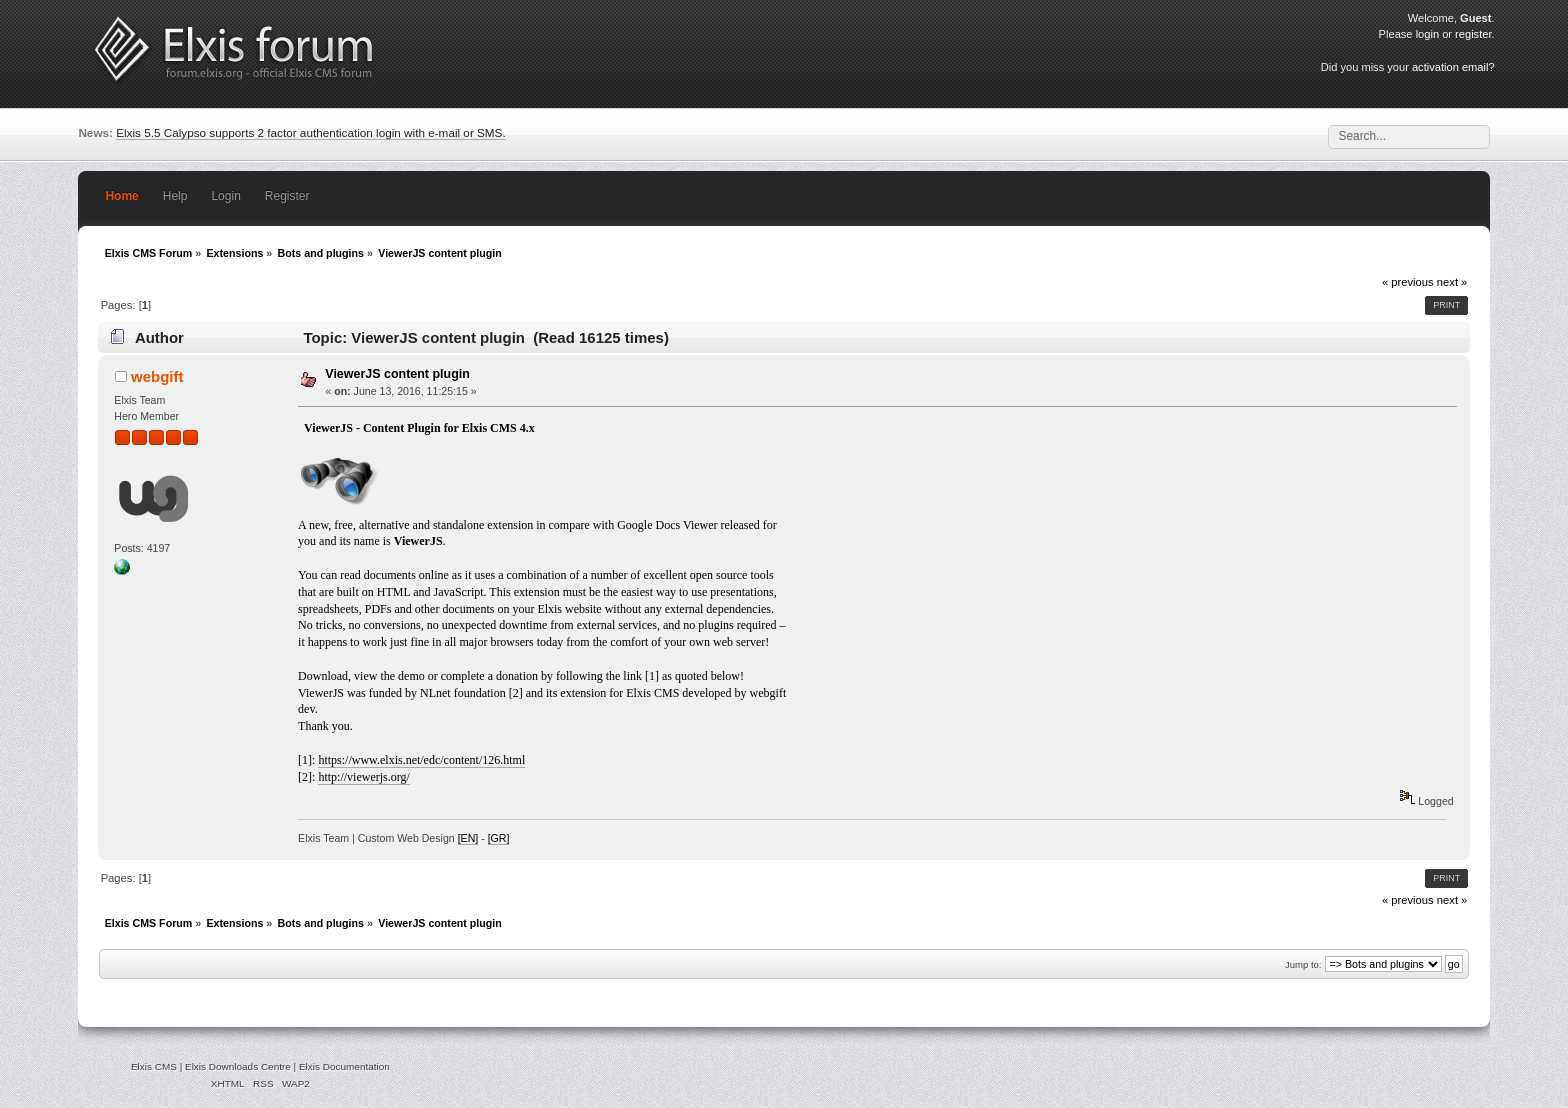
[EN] (468, 838)
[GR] (499, 838)
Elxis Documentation (344, 1066)
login (1427, 34)
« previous (1408, 282)
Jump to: (1303, 964)
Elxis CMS (154, 1066)
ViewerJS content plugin (397, 374)
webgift (157, 376)
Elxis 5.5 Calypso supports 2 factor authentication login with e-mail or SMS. (311, 132)
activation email (1450, 67)
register (1473, 34)
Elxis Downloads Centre (238, 1066)
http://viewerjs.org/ (363, 777)
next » (1452, 282)
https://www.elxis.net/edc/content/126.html (421, 760)
